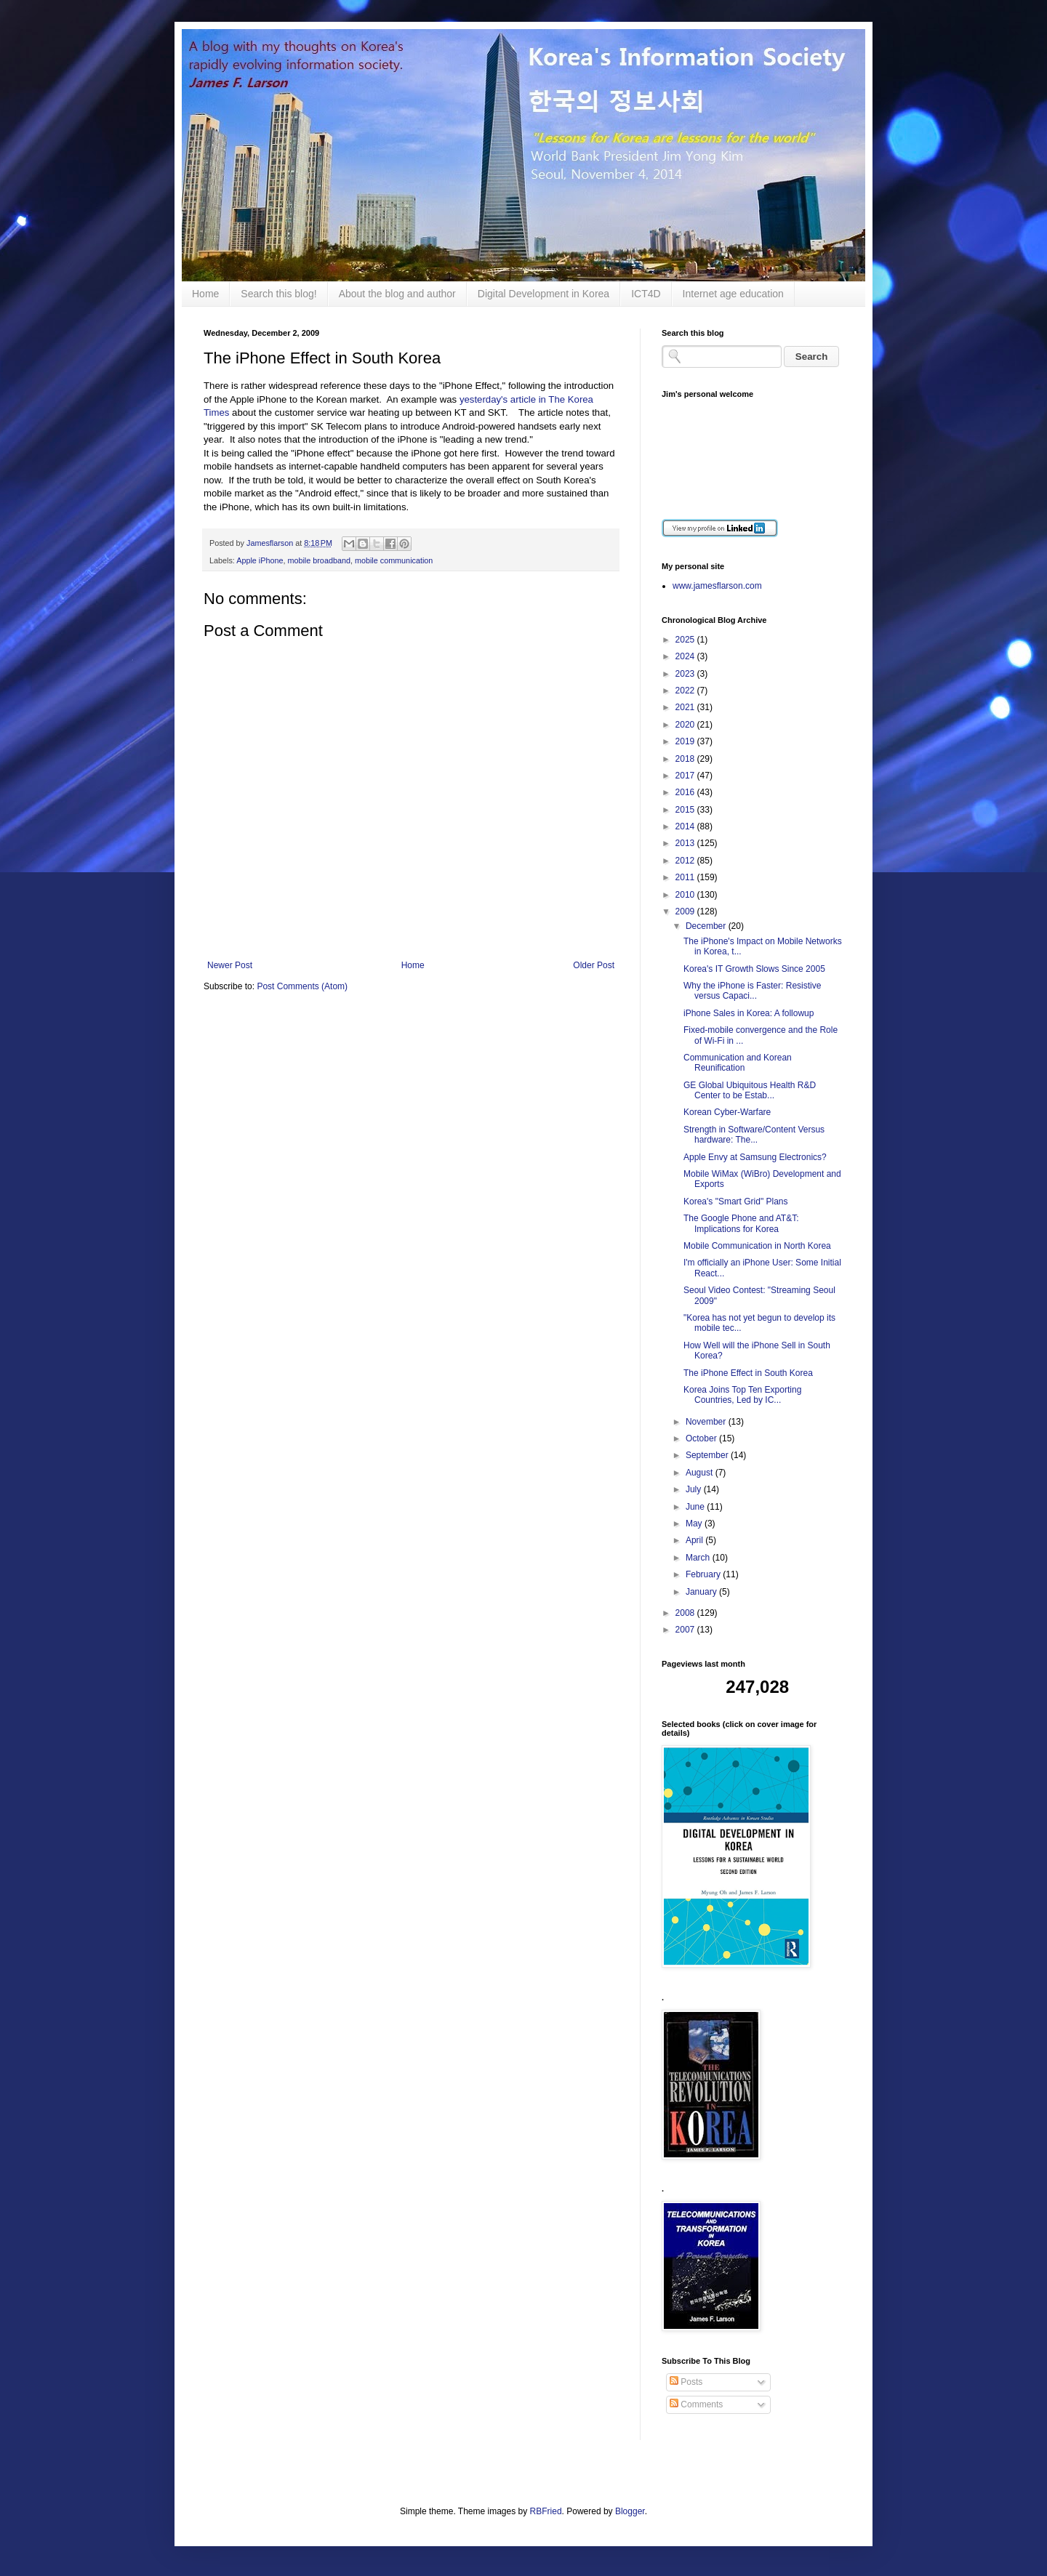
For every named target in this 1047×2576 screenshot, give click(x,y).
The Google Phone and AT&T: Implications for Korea (741, 1223)
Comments (696, 2404)
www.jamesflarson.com (717, 586)
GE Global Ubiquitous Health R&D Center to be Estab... (749, 1090)
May (695, 1523)
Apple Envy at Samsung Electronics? (755, 1157)
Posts (686, 2382)
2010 (686, 895)
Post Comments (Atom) (302, 986)
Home (205, 293)
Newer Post (229, 965)
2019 (686, 741)
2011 (686, 877)
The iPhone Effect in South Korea (748, 1373)
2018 (686, 759)
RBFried (546, 2511)
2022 (686, 690)
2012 (686, 861)
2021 (686, 707)
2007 (686, 1630)
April (695, 1540)
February (704, 1574)
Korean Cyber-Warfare (727, 1112)
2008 (686, 1613)
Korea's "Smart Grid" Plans (735, 1201)
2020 (686, 725)
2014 (686, 826)
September (708, 1455)
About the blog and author (397, 293)
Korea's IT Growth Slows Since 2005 (754, 969)
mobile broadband (318, 560)
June (696, 1507)
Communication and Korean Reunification (737, 1062)
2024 (686, 656)
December (707, 926)
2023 (686, 674)
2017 (686, 775)
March (699, 1558)
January (702, 1592)
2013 (686, 843)
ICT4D (645, 293)
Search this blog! (278, 293)
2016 (686, 792)
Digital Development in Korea (543, 293)
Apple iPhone (259, 560)
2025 (686, 640)
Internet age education (733, 293)
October (702, 1438)
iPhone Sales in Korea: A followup (748, 1013)
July (695, 1489)
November (707, 1422)
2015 (686, 810)
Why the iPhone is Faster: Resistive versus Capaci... (752, 991)
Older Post (593, 965)
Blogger (630, 2511)
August (700, 1473)
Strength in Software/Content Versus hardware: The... (754, 1134)
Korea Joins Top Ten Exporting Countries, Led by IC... (742, 1395)
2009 (686, 911)
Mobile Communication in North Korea (757, 1246)
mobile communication (394, 560)
